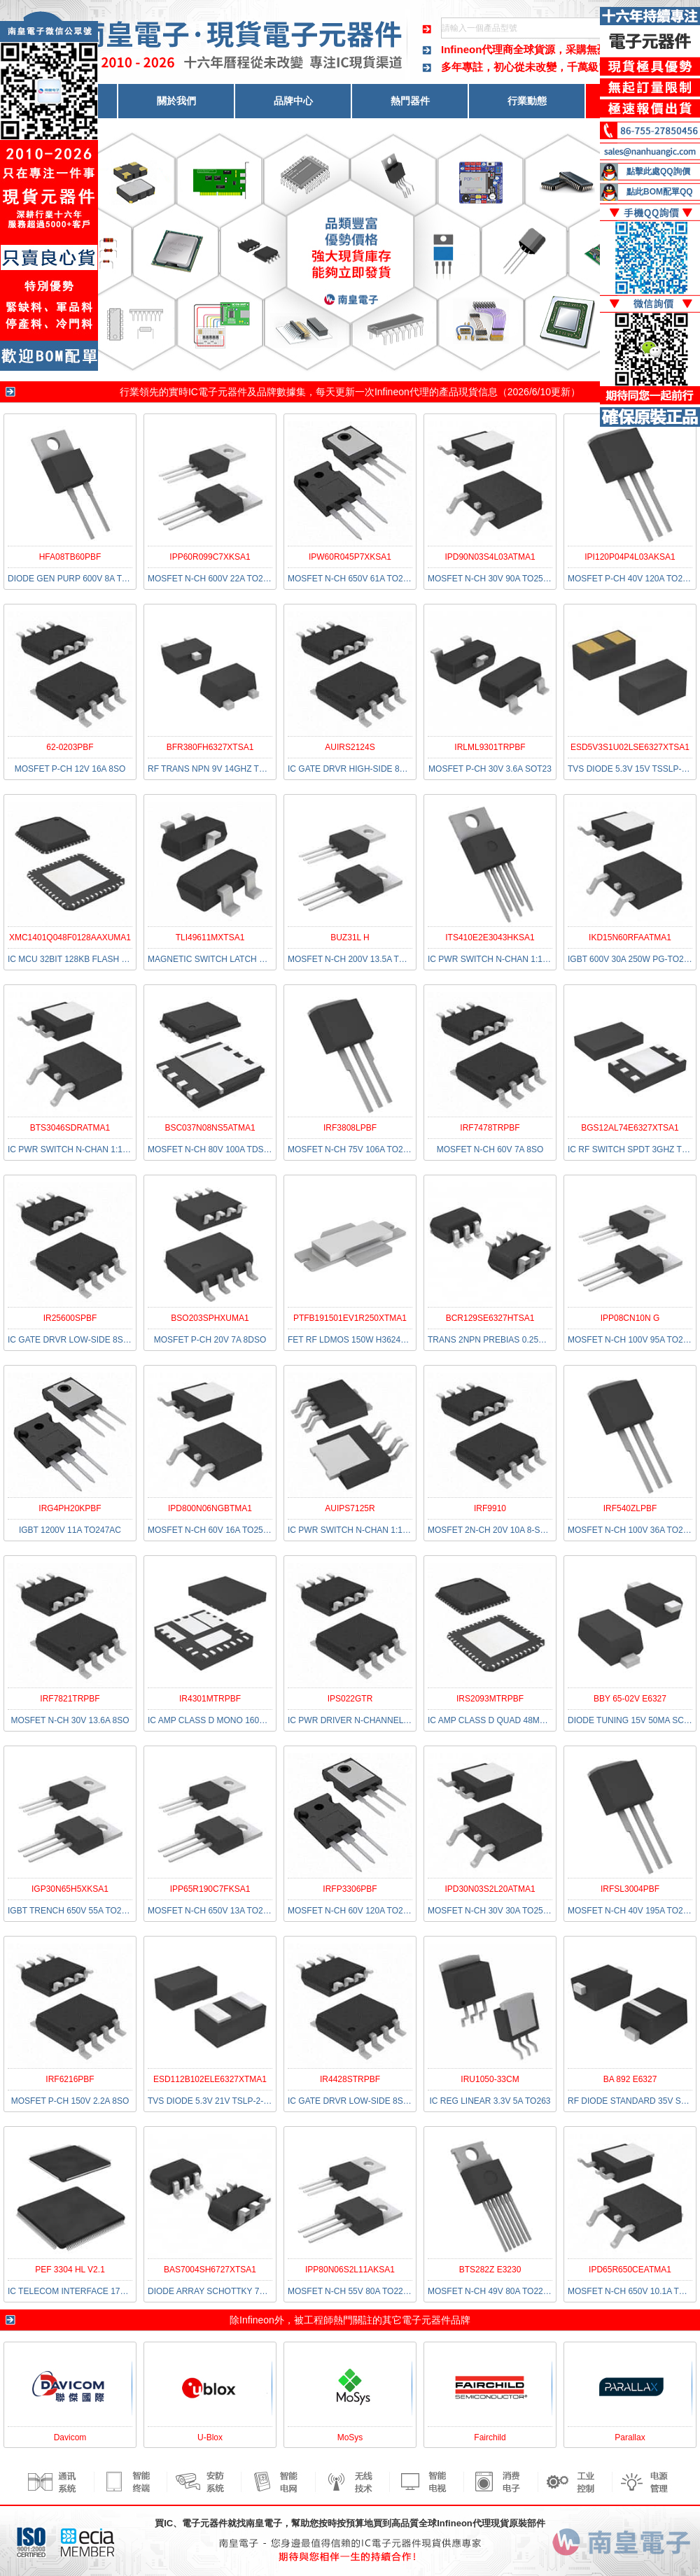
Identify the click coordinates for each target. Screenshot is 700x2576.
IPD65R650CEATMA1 (630, 2269)
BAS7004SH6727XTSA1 (210, 2269)
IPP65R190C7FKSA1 (210, 1889)
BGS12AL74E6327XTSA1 (629, 1128)
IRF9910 (490, 1508)
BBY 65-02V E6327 (630, 1699)
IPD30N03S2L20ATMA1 (489, 1889)
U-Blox (210, 2437)
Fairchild (489, 2437)
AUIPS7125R (349, 1508)
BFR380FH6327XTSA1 (210, 747)
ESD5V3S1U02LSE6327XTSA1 (630, 747)
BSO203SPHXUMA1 (209, 1318)
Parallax (630, 2437)
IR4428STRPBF (350, 2079)
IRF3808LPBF (350, 1128)
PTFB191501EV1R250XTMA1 (350, 1318)
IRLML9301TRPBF (489, 747)
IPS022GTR (350, 1699)
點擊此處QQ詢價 (658, 171)
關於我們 (176, 100)
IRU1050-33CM (490, 2079)
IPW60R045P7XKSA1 (350, 557)
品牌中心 (293, 100)
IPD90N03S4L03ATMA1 (489, 557)
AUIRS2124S (349, 747)
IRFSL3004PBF (630, 1889)
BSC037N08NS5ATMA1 (209, 1128)
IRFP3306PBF (350, 1889)
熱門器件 (410, 100)
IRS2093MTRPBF (490, 1699)
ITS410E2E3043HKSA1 (489, 937)
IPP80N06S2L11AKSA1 (350, 2269)
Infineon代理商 (477, 49)
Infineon (256, 2320)
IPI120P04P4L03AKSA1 (629, 557)
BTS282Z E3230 (490, 2269)
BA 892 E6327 (630, 2079)
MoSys (350, 2437)
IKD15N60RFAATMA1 (630, 937)
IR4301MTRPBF (210, 1699)
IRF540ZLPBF (630, 1508)
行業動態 (527, 100)
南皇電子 (264, 2523)
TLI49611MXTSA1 (210, 937)
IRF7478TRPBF (489, 1128)
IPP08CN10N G (630, 1318)
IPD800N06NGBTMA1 (210, 1508)
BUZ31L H (350, 937)
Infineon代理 (401, 391)
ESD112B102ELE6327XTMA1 (210, 2079)
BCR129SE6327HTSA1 (490, 1318)
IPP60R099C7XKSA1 (209, 557)
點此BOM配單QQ (659, 192)
